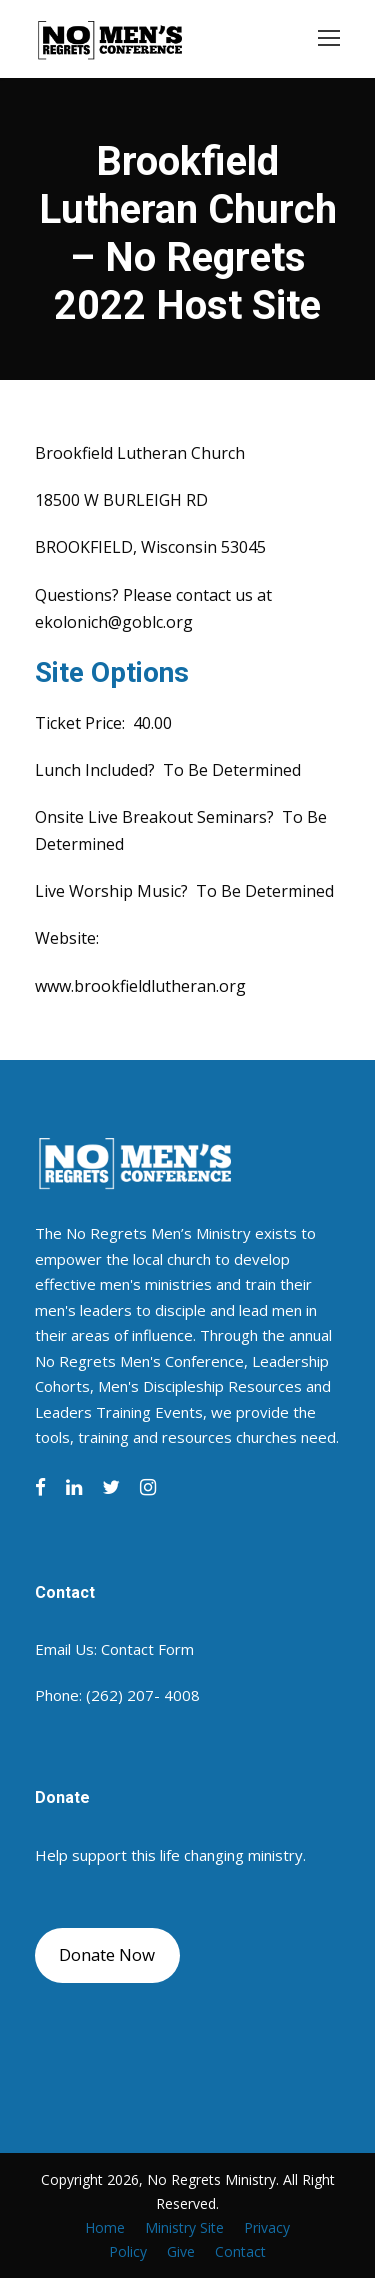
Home (105, 2227)
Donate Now (107, 1954)
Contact (240, 2251)
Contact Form (147, 1649)
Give (181, 2251)
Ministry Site (184, 2227)
